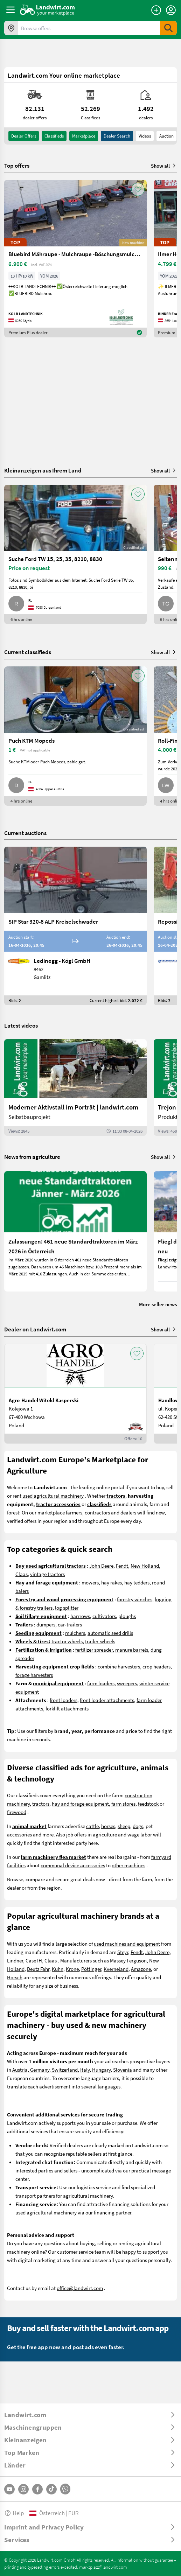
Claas (21, 1573)
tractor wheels (67, 1641)
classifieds (54, 136)
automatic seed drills (110, 1632)
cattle (92, 1825)
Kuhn (57, 1968)
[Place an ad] (156, 10)
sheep (124, 1825)
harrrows (80, 1615)
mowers (90, 1582)
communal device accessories (73, 1865)
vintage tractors (47, 1573)
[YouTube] (9, 2489)
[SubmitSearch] (168, 28)
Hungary (101, 2069)
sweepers (127, 1683)
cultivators (104, 1615)
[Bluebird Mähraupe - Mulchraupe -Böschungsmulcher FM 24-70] (75, 258)
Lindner (15, 1960)
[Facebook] (37, 2489)
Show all (164, 165)
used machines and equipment (127, 1943)
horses (108, 1825)
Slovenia (122, 2069)
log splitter (66, 1607)
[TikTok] (51, 2489)
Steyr (122, 1951)
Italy (85, 2069)
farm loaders (100, 1683)
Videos (145, 136)
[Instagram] (23, 2489)
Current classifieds (27, 652)
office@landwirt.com (80, 2287)
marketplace (51, 1512)
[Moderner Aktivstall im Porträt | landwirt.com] (75, 1087)
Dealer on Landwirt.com (35, 1329)
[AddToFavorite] (138, 189)
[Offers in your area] (11, 28)
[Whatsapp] (65, 2489)
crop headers (156, 1666)
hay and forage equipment (80, 1803)
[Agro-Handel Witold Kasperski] (75, 1393)
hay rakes (111, 1582)
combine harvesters (119, 1666)
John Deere (101, 1565)
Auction (166, 136)
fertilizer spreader (94, 1649)
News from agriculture (32, 1157)
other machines (128, 1865)
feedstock (148, 1803)
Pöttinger (91, 1968)
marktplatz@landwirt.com (103, 2567)
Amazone (141, 1968)
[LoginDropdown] (171, 10)
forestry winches (134, 1599)
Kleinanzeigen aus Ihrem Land (43, 470)
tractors (40, 1803)
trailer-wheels (100, 1641)
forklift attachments (67, 1708)
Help (14, 2513)
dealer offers (23, 136)
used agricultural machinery (53, 1495)
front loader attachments (107, 1699)
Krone (72, 1968)
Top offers (16, 165)
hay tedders (136, 1582)
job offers (76, 1834)
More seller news (158, 1304)
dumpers (45, 1624)
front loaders (63, 1699)
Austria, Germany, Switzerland (45, 2069)
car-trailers (70, 1624)
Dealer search (117, 136)
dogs (138, 1825)
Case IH (34, 1960)
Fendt (122, 1565)
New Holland (145, 1565)
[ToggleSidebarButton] (10, 9)
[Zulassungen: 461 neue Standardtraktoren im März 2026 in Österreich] (75, 1231)
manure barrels (131, 1649)
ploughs (127, 1615)
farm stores (123, 1803)
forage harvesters (34, 1674)
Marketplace (83, 136)
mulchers (75, 1632)
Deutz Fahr (38, 1968)
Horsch (14, 1977)
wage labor (139, 1834)
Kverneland (116, 1968)
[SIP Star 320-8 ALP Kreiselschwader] (75, 926)
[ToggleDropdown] (90, 2414)
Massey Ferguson (128, 1960)
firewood (16, 1811)
